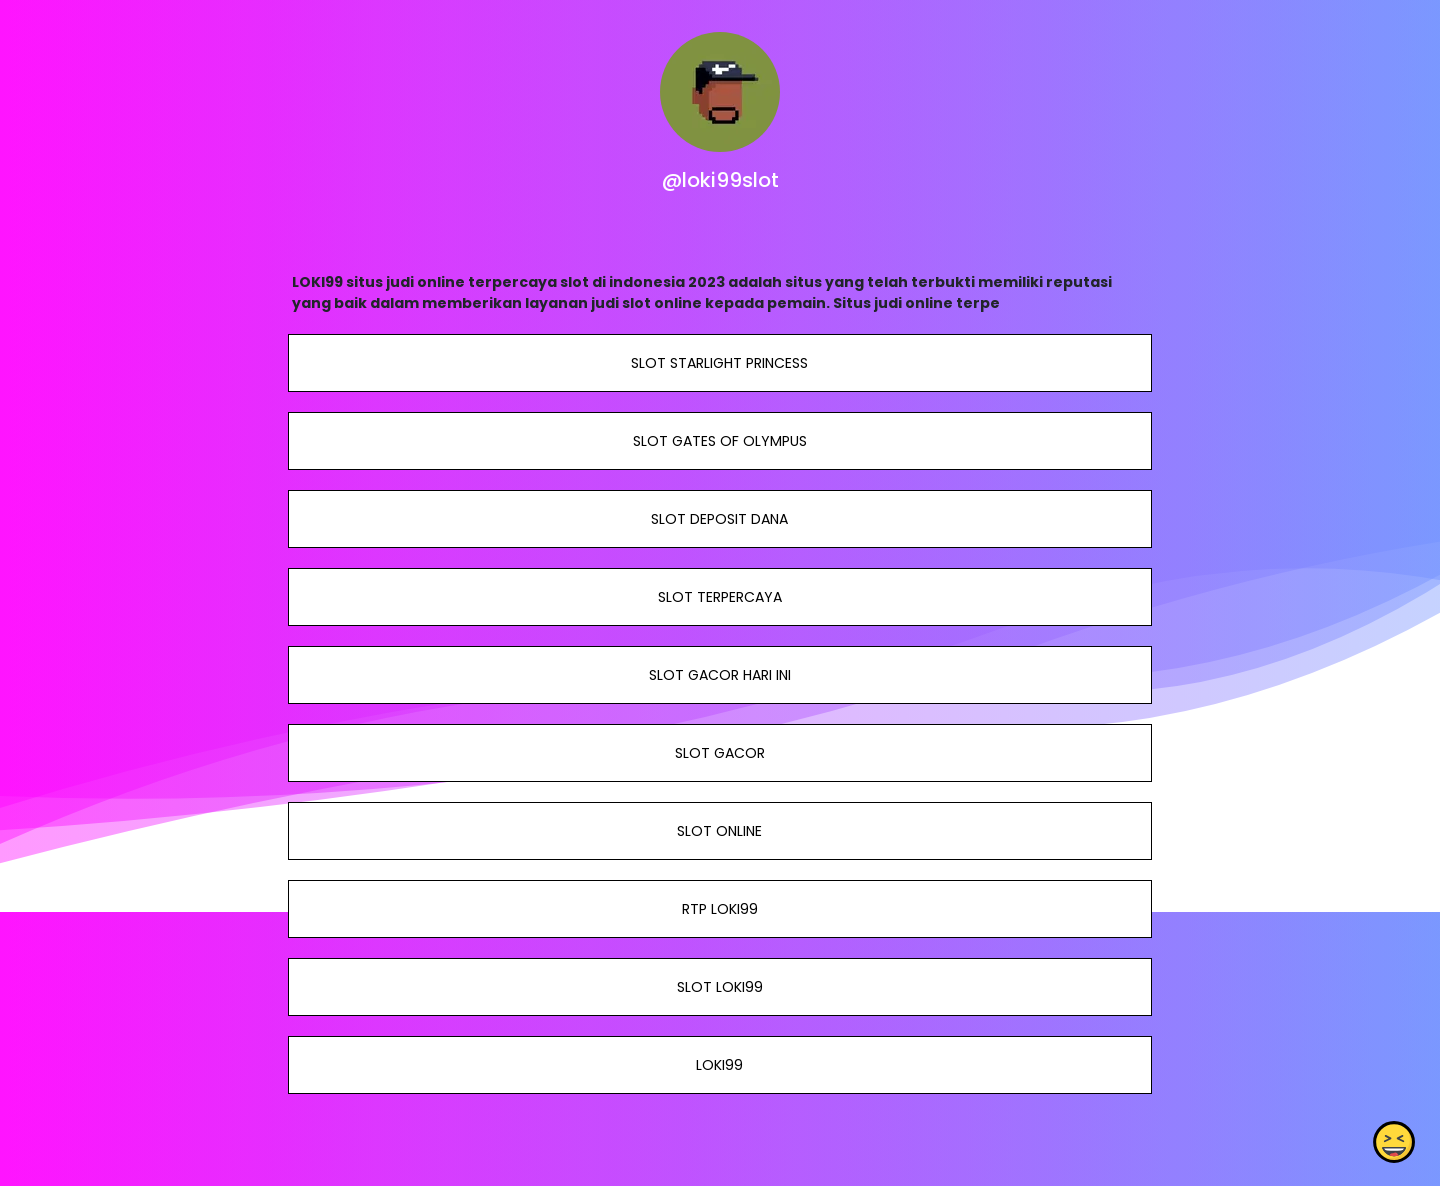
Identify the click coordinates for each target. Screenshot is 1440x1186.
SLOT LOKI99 (720, 987)
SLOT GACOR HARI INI (720, 675)
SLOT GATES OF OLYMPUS (720, 441)
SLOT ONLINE (719, 831)
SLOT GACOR (720, 753)
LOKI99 (719, 1065)
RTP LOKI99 (720, 909)
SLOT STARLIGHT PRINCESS (719, 363)
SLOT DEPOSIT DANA (719, 519)
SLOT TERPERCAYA (720, 597)
